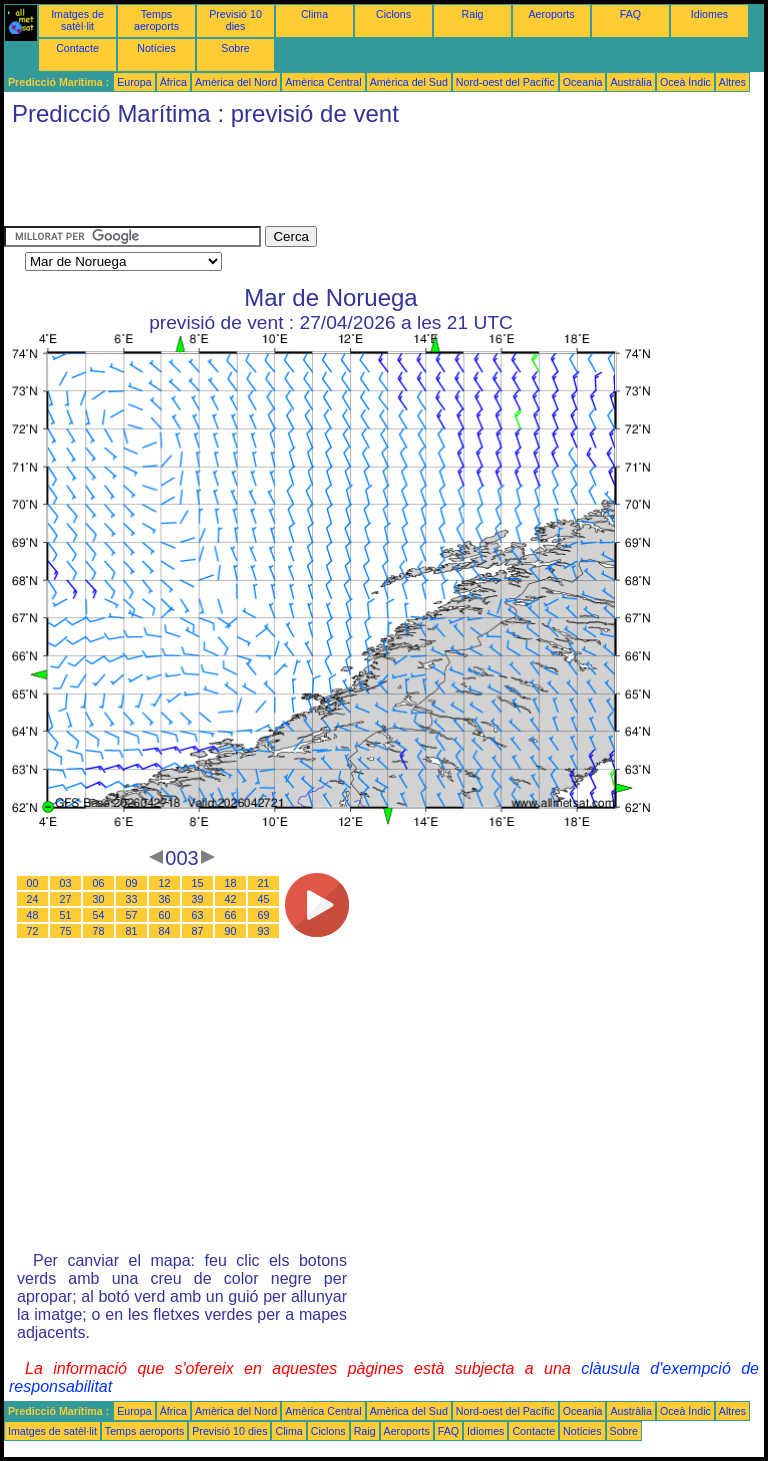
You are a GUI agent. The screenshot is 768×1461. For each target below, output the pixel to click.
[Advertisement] (368, 181)
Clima (314, 14)
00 (33, 883)
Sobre (235, 48)
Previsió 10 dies (235, 20)
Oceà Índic (685, 82)
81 (132, 931)
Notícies (156, 48)
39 (198, 899)
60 (165, 915)
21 (264, 883)
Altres (732, 82)
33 (132, 899)
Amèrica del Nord (236, 82)
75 (66, 931)
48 (33, 915)
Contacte (77, 48)
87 (198, 931)
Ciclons (393, 14)
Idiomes (709, 14)
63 (198, 915)
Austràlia (630, 82)
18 (231, 883)
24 (33, 899)
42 (231, 899)
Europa (134, 82)
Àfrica (173, 82)
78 (99, 931)
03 (66, 883)
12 (165, 883)
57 (132, 915)
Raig (473, 14)
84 (165, 931)
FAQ (630, 14)
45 (264, 899)
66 (231, 915)
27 (66, 899)
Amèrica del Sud (409, 82)
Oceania (583, 82)
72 (33, 931)
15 (198, 883)
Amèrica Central (323, 82)
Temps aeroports (156, 20)
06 (99, 883)
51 (66, 915)
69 (264, 915)
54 (99, 915)
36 (165, 899)
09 (132, 883)
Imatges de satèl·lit (77, 20)
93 (264, 931)
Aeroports (551, 14)
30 (99, 899)
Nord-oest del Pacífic (505, 82)
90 (231, 931)
